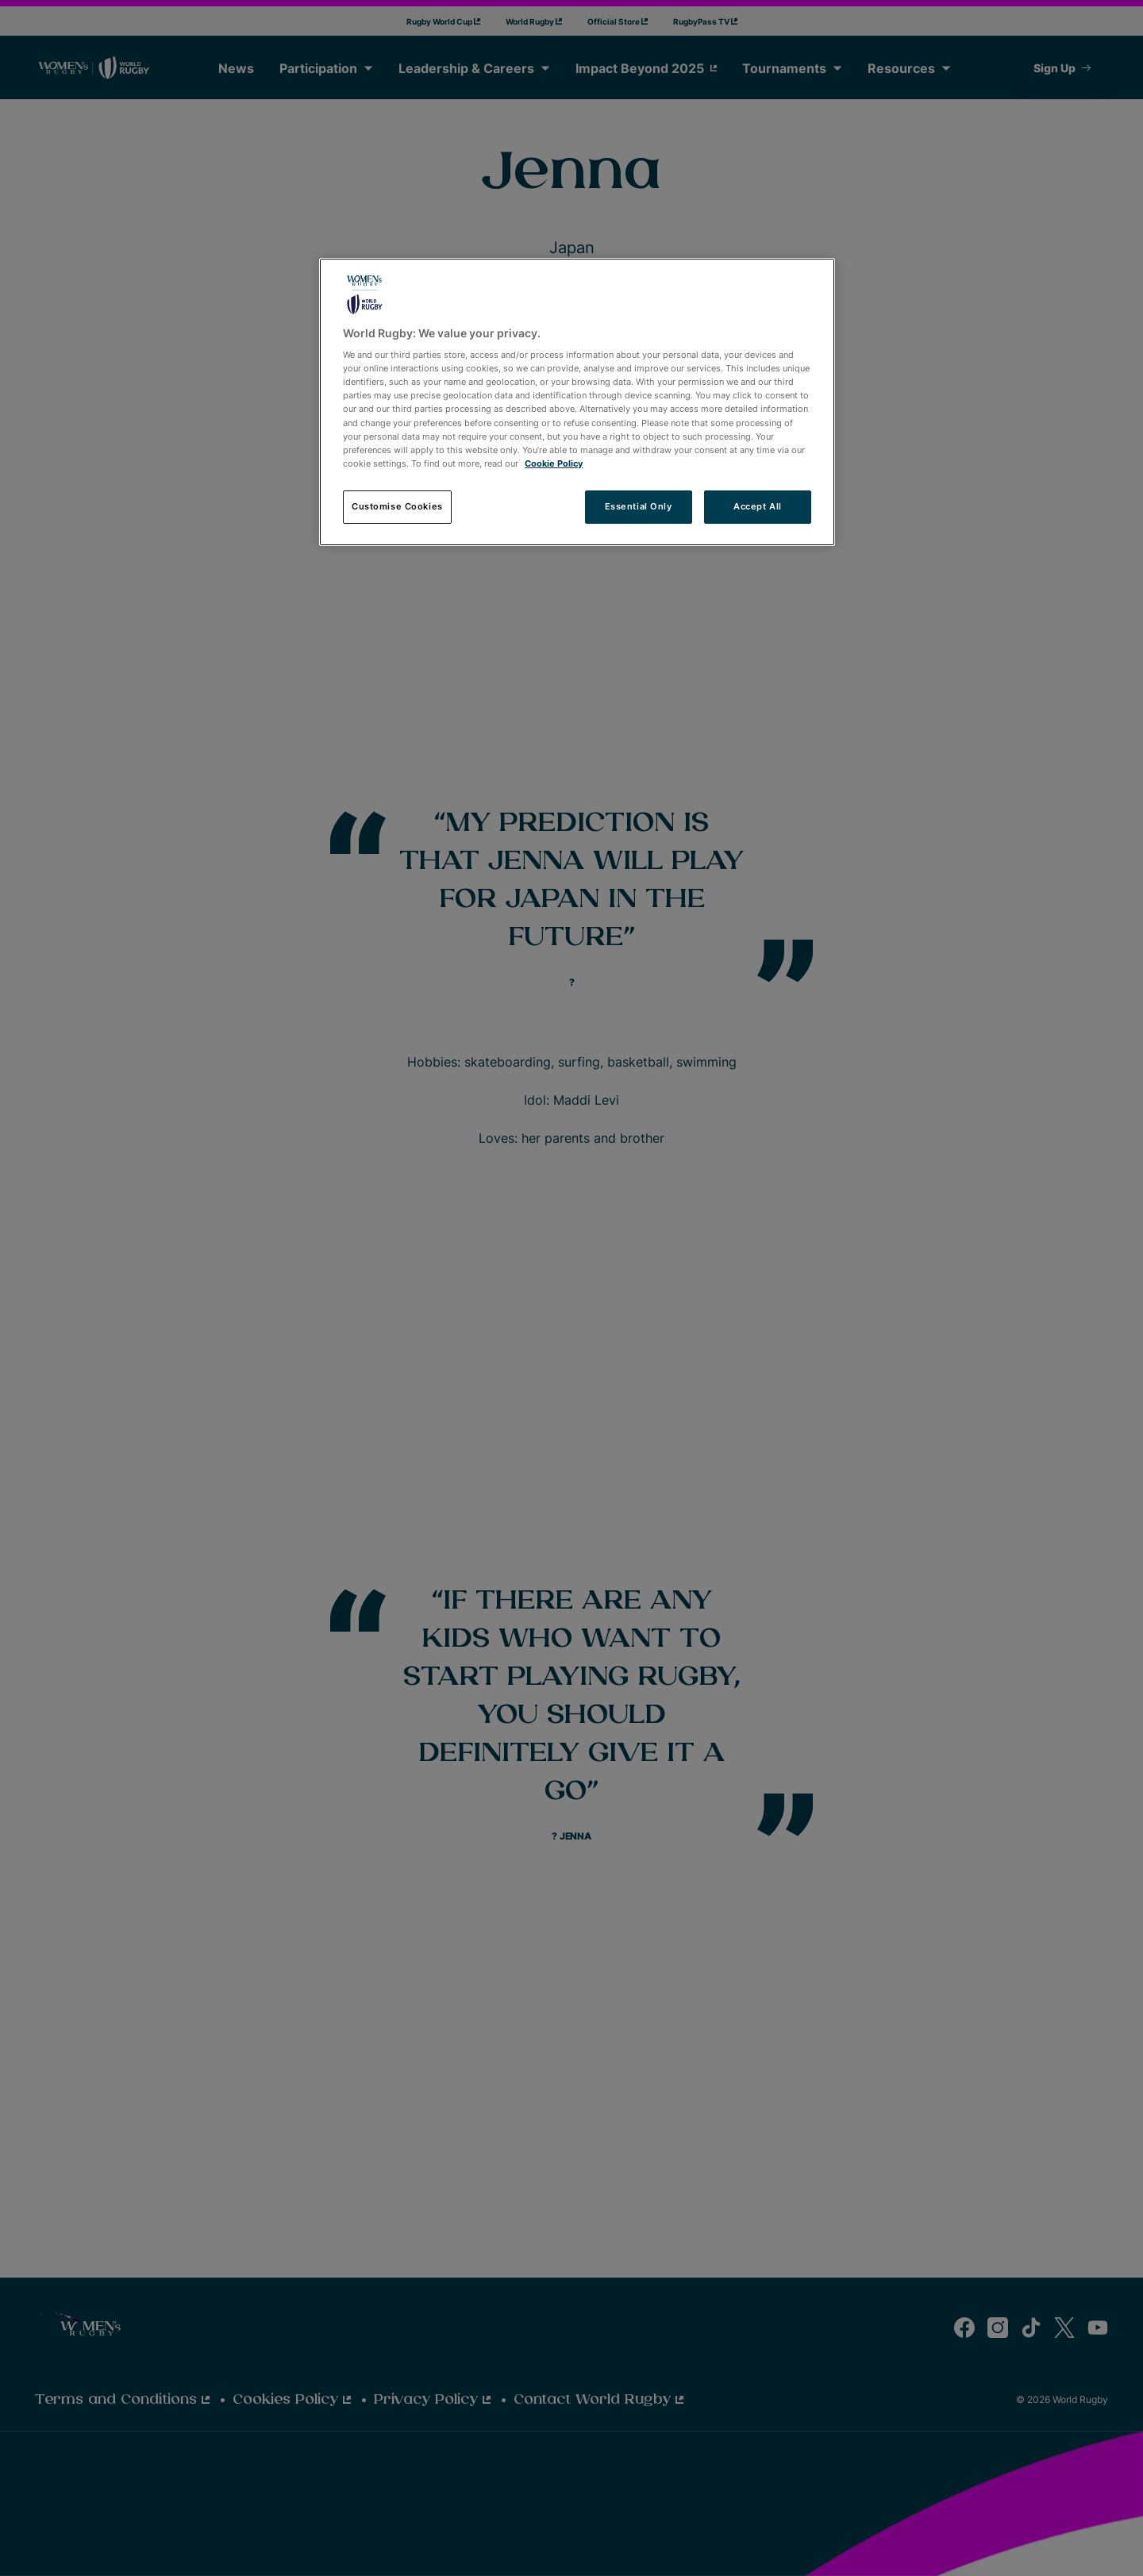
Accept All (757, 506)
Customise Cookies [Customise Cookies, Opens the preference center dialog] (397, 506)
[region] (577, 402)
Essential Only (638, 506)
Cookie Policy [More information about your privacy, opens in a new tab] (554, 463)
